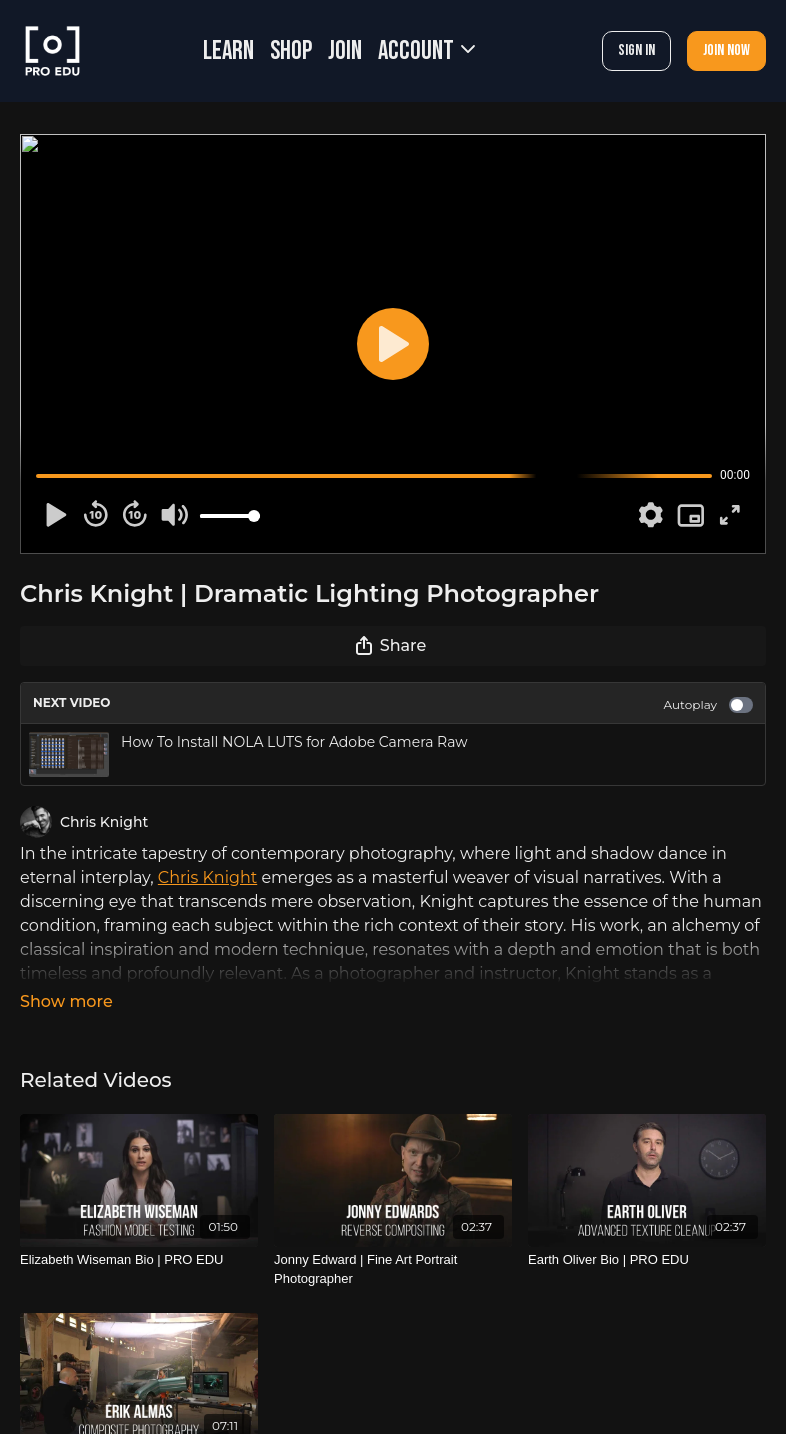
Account (426, 51)
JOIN (345, 51)
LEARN (228, 51)
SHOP (291, 51)
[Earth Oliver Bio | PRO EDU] (647, 1260)
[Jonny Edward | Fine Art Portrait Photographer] (393, 1269)
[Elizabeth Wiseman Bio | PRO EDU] (139, 1260)
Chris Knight (207, 877)
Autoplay (708, 705)
